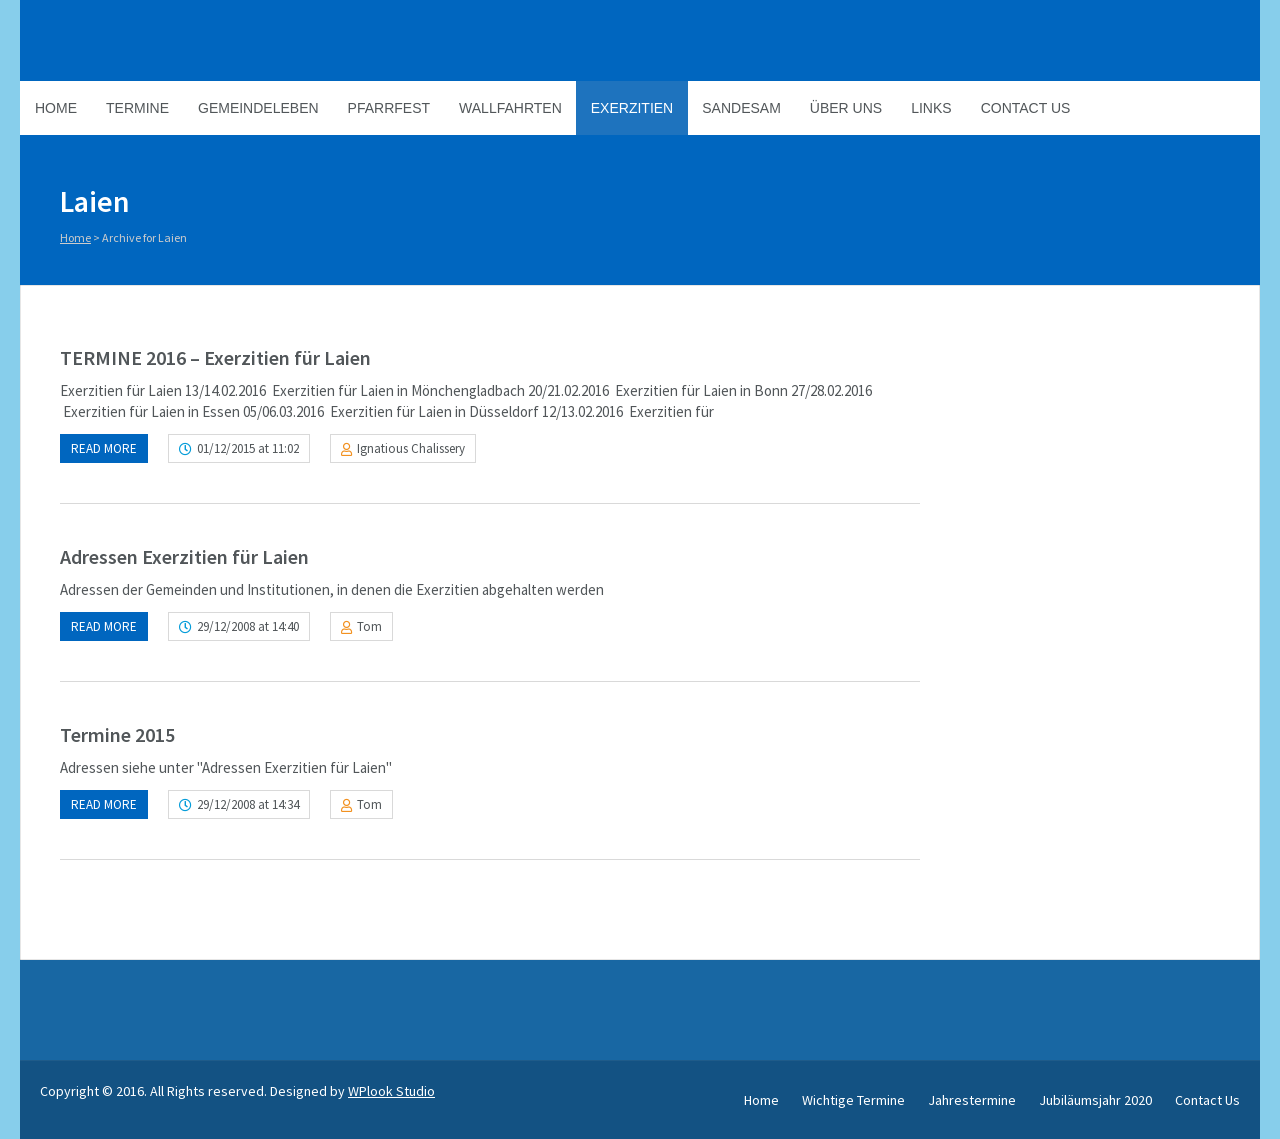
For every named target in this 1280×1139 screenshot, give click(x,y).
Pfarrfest (389, 108)
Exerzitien (632, 108)
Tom (369, 626)
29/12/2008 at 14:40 (248, 626)
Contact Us (1026, 108)
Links (931, 108)
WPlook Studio (391, 1091)
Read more (104, 448)
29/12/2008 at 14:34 (248, 804)
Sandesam (741, 108)
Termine (137, 108)
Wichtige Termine (853, 1100)
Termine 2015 (117, 734)
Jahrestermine (972, 1100)
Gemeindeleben (258, 108)
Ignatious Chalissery (411, 448)
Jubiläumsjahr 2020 (1095, 1100)
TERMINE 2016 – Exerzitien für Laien (215, 357)
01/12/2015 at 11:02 (248, 448)
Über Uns (846, 108)
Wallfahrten (510, 108)
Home (56, 108)
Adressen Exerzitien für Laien (184, 556)
